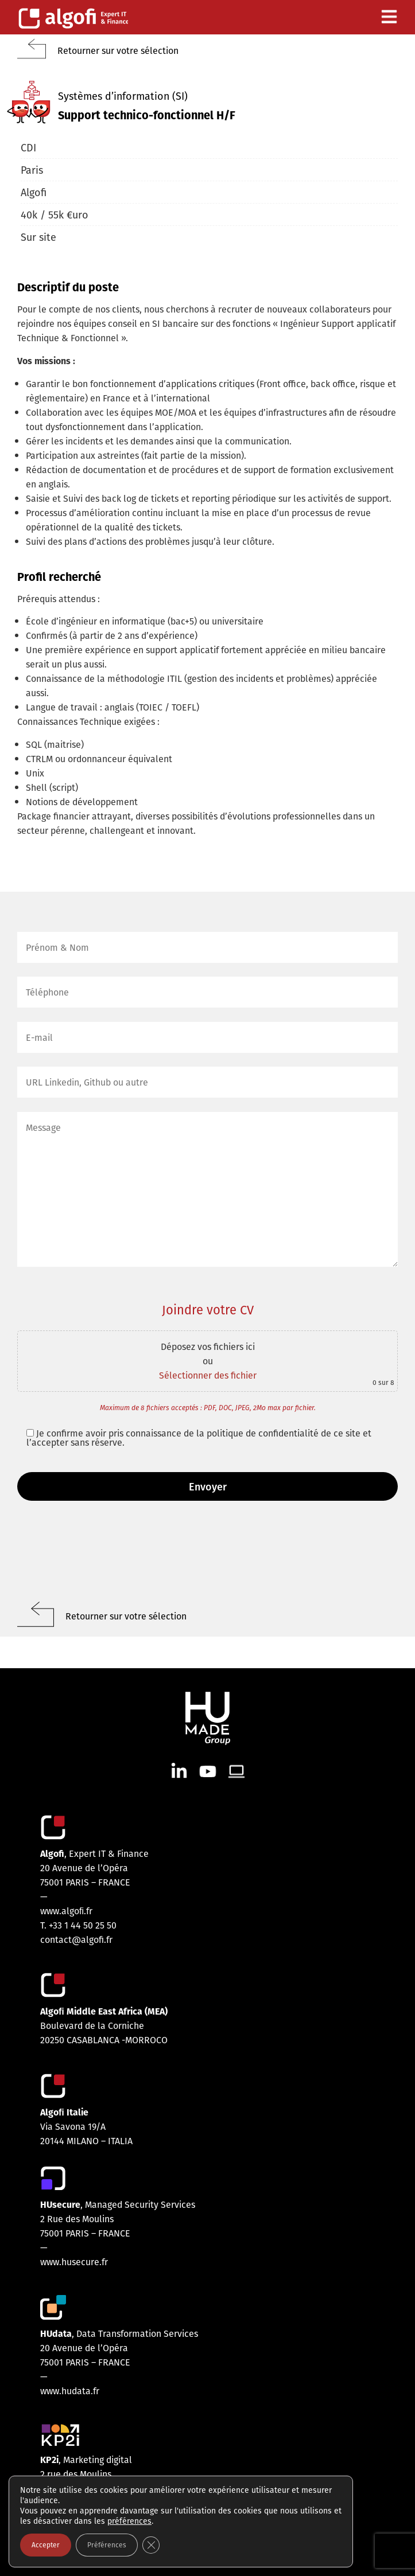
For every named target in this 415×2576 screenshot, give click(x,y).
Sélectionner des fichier (208, 1375)
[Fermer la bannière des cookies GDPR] (151, 2545)
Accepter (46, 2545)
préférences (129, 2521)
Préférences (106, 2545)
